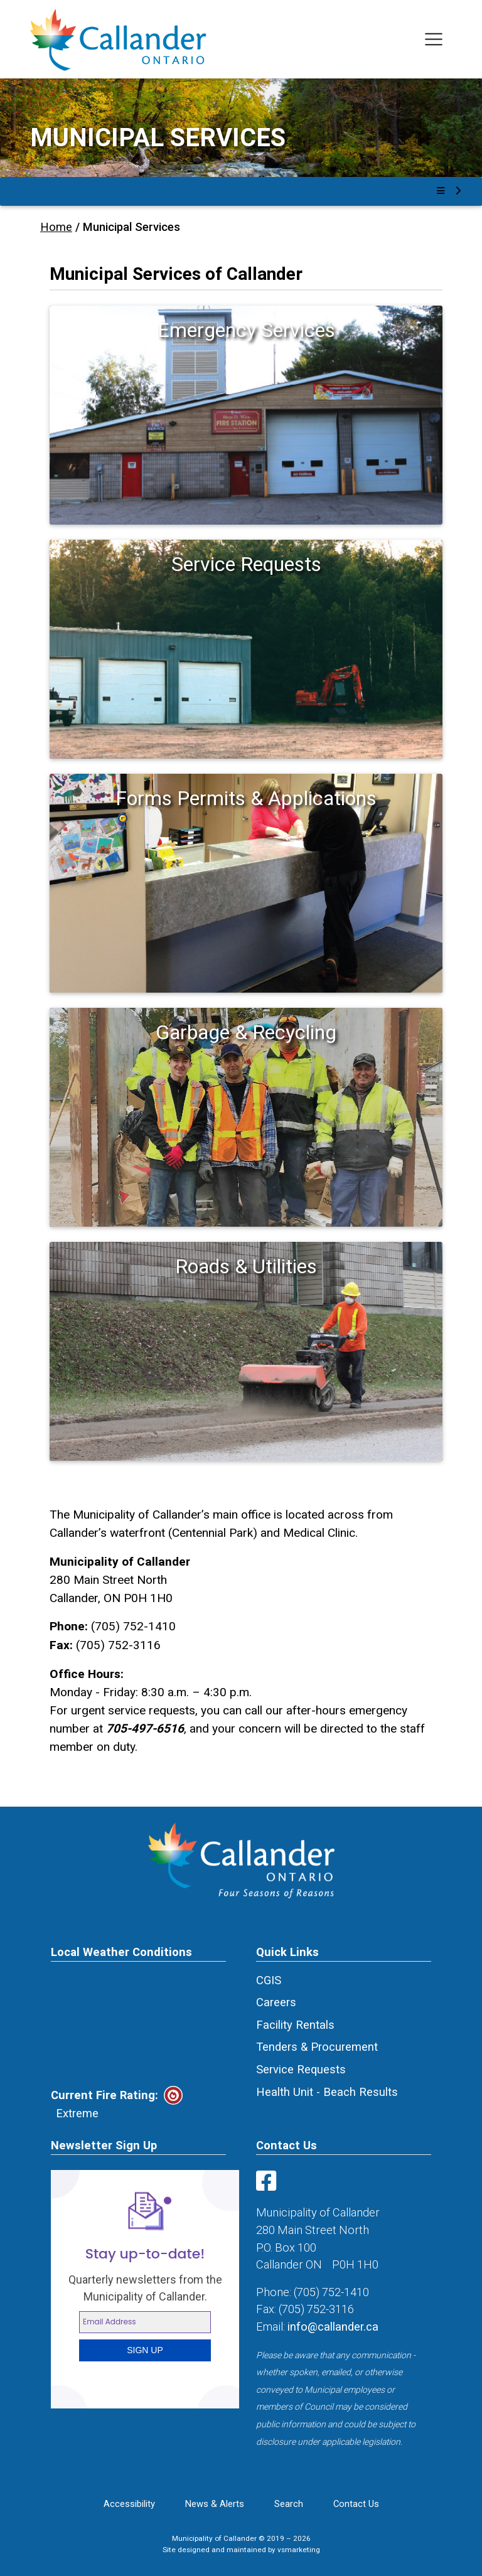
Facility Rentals (295, 2024)
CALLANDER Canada (138, 2024)
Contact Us (356, 2503)
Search (288, 2503)
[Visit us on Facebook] (268, 2185)
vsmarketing (298, 2549)
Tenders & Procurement (317, 2046)
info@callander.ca (332, 2326)
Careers (276, 2002)
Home (56, 226)
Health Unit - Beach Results (327, 2091)
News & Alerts (214, 2503)
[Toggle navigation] (434, 39)
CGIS (268, 1980)
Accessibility (129, 2503)
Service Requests (301, 2069)
